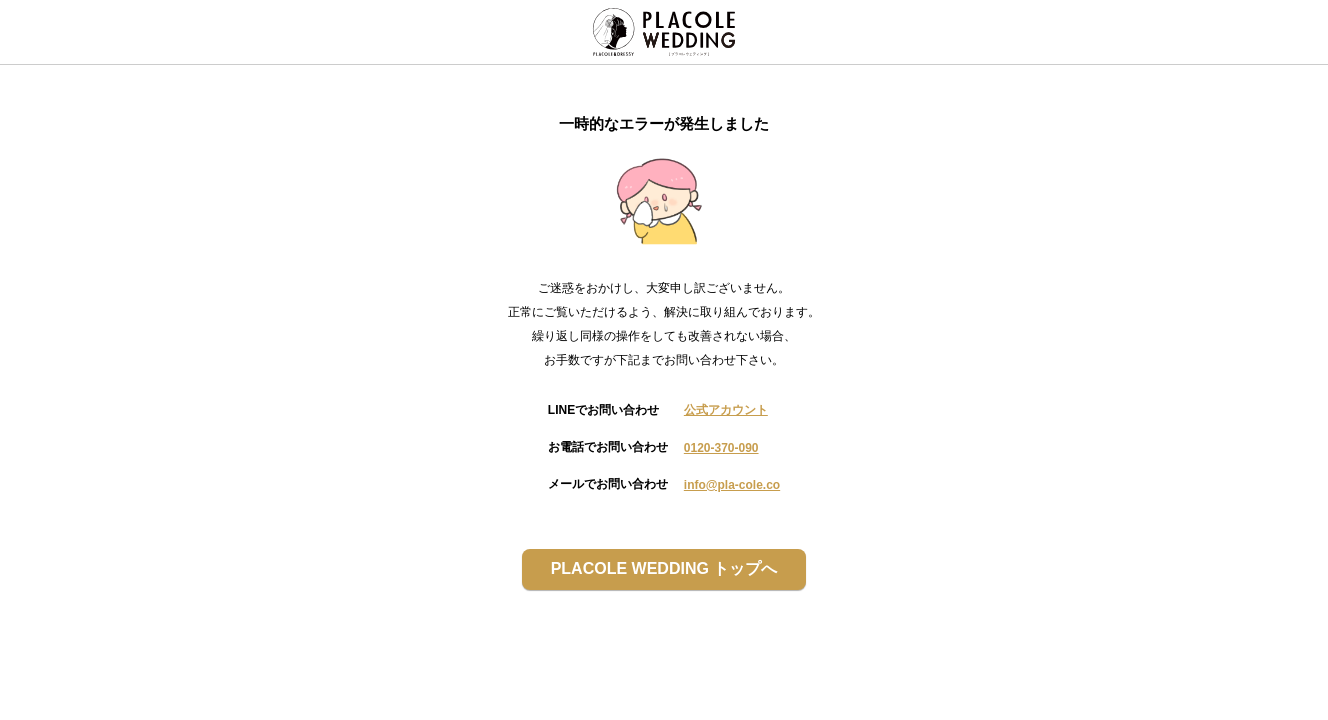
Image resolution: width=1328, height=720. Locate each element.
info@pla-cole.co (732, 485)
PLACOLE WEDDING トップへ (664, 568)
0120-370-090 (721, 448)
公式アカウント (726, 410)
